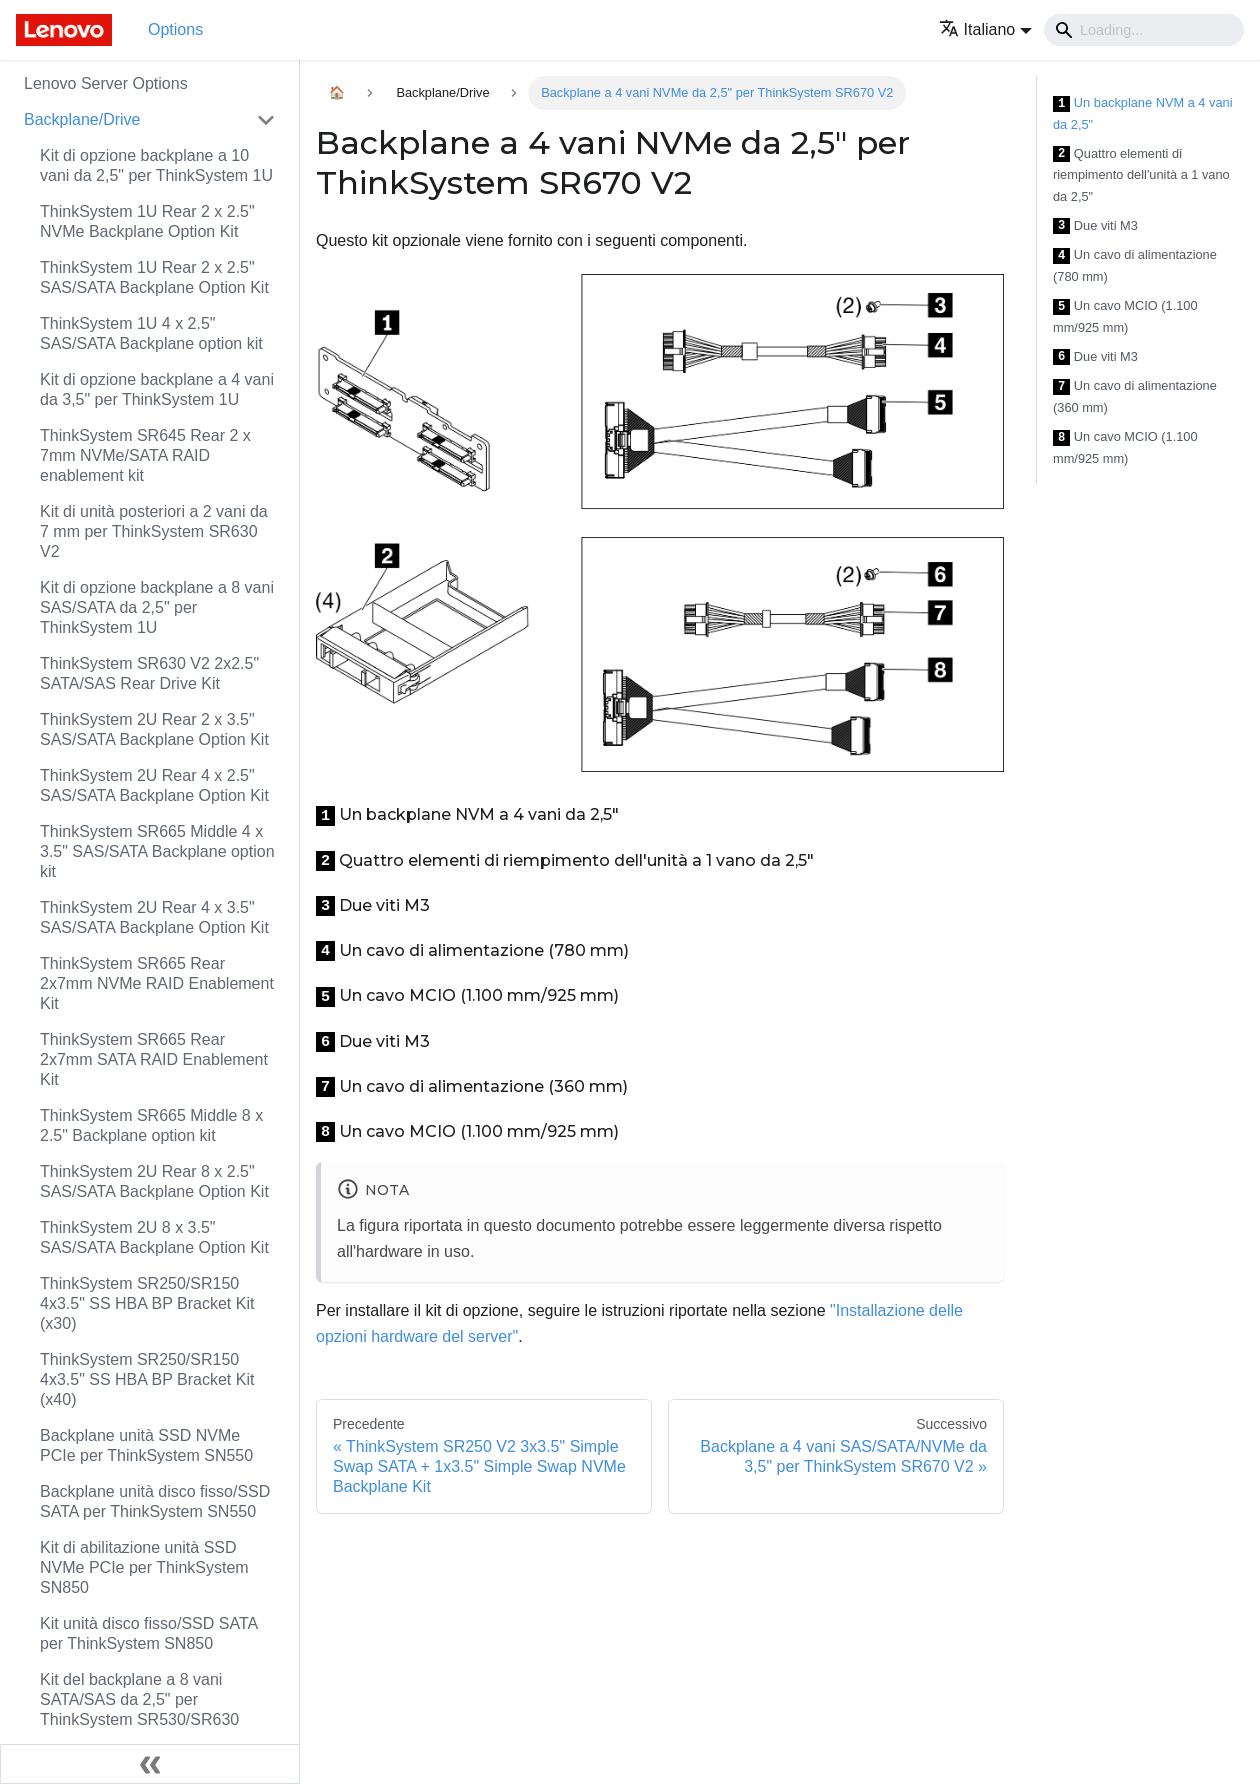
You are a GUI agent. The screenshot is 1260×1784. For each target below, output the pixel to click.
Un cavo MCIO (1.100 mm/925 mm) (1125, 316)
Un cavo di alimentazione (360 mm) (1135, 396)
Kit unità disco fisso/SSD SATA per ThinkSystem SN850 (148, 1633)
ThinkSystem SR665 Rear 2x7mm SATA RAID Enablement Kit (154, 1059)
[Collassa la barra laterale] (150, 1764)
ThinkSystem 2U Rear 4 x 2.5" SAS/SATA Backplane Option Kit (154, 785)
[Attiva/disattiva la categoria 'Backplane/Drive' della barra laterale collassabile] (266, 120)
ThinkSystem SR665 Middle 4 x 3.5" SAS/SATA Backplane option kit (157, 851)
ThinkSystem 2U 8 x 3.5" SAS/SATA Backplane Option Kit (154, 1237)
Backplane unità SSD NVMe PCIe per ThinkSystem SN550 (146, 1445)
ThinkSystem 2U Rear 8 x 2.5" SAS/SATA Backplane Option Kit (154, 1181)
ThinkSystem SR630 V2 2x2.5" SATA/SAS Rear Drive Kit (149, 673)
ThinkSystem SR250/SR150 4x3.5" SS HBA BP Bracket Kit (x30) (147, 1303)
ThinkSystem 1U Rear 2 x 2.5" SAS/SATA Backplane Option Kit (154, 277)
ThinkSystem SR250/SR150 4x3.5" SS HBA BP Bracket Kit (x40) (147, 1379)
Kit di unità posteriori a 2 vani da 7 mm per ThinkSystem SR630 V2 (154, 531)
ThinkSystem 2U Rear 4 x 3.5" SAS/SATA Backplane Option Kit (154, 917)
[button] (985, 29)
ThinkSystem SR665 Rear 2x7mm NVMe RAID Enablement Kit (157, 983)
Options (175, 29)
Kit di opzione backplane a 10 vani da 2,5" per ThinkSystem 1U (156, 165)
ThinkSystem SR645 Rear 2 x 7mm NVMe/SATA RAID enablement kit (145, 455)
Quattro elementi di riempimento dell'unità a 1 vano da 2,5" (1141, 175)
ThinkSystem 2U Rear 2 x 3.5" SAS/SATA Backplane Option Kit (154, 729)
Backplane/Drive (82, 119)
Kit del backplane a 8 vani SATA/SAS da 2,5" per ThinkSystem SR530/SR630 (139, 1699)
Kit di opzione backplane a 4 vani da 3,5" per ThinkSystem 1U (157, 389)
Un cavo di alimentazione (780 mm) (1135, 265)
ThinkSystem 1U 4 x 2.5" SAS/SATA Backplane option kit (151, 333)
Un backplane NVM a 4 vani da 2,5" (1142, 113)
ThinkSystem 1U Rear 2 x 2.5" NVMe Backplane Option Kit (147, 221)
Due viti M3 (1095, 226)
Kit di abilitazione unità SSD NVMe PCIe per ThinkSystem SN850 (144, 1567)
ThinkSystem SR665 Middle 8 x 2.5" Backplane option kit (151, 1125)
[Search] (1144, 30)
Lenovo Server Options (106, 83)
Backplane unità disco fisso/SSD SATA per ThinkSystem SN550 (155, 1501)
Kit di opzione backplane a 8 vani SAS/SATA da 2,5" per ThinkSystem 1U (157, 607)
